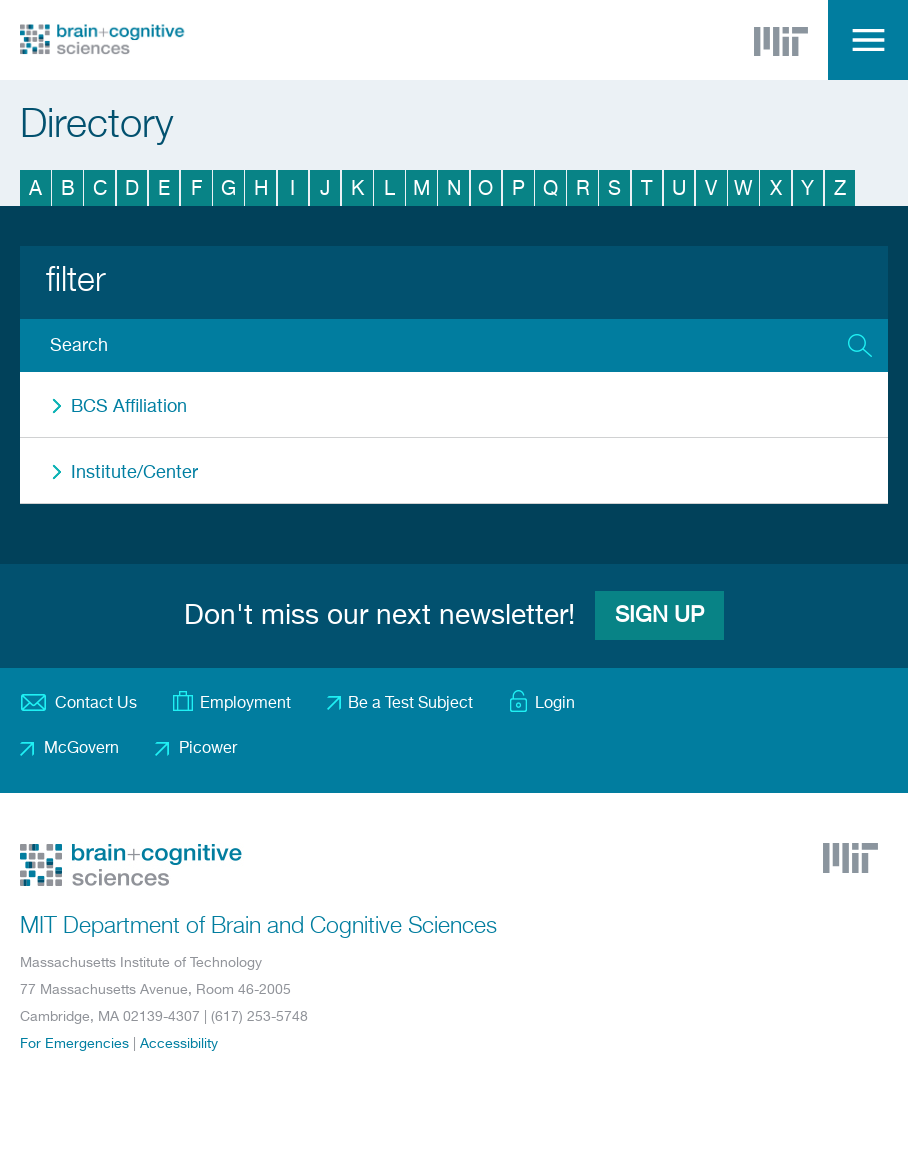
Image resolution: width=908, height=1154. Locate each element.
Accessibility (179, 1044)
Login (555, 704)
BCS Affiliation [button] (129, 407)
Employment (245, 704)
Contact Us (96, 704)
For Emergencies (74, 1044)
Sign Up (659, 616)
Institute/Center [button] (134, 473)
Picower (208, 749)
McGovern (81, 749)
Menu (868, 40)
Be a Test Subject (410, 704)
